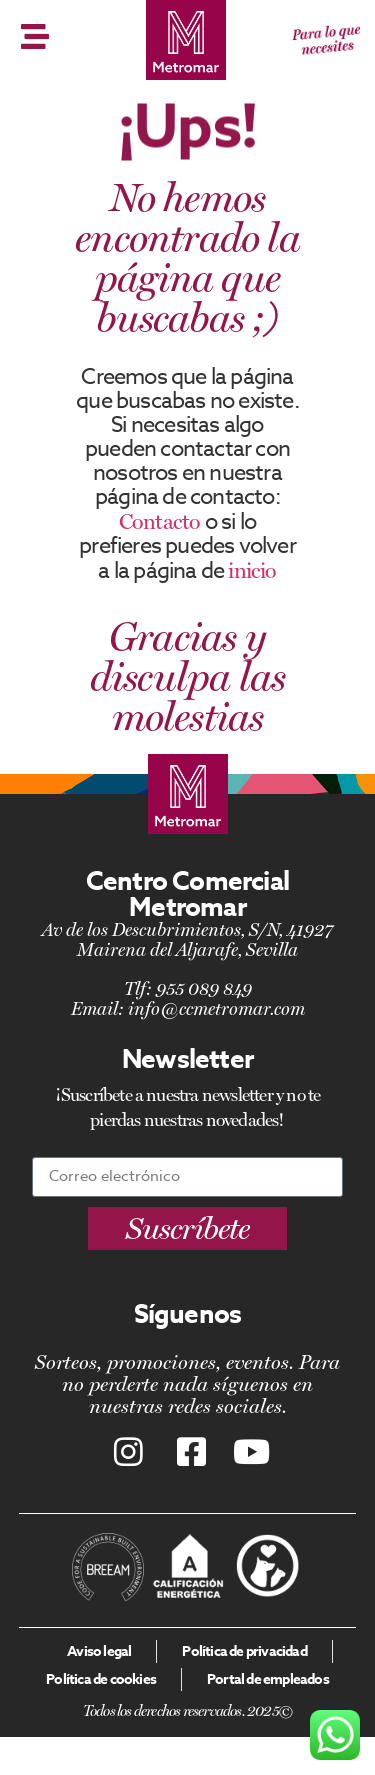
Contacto (160, 521)
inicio (252, 570)
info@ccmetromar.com (216, 1008)
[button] (187, 1228)
